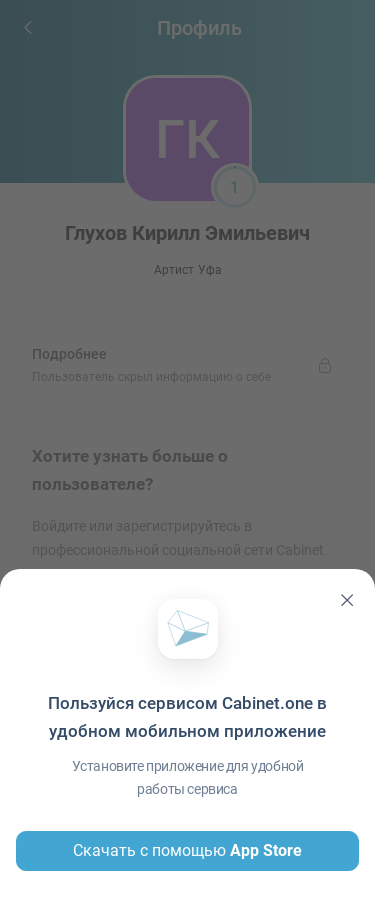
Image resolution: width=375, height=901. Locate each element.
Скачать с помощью (187, 851)
